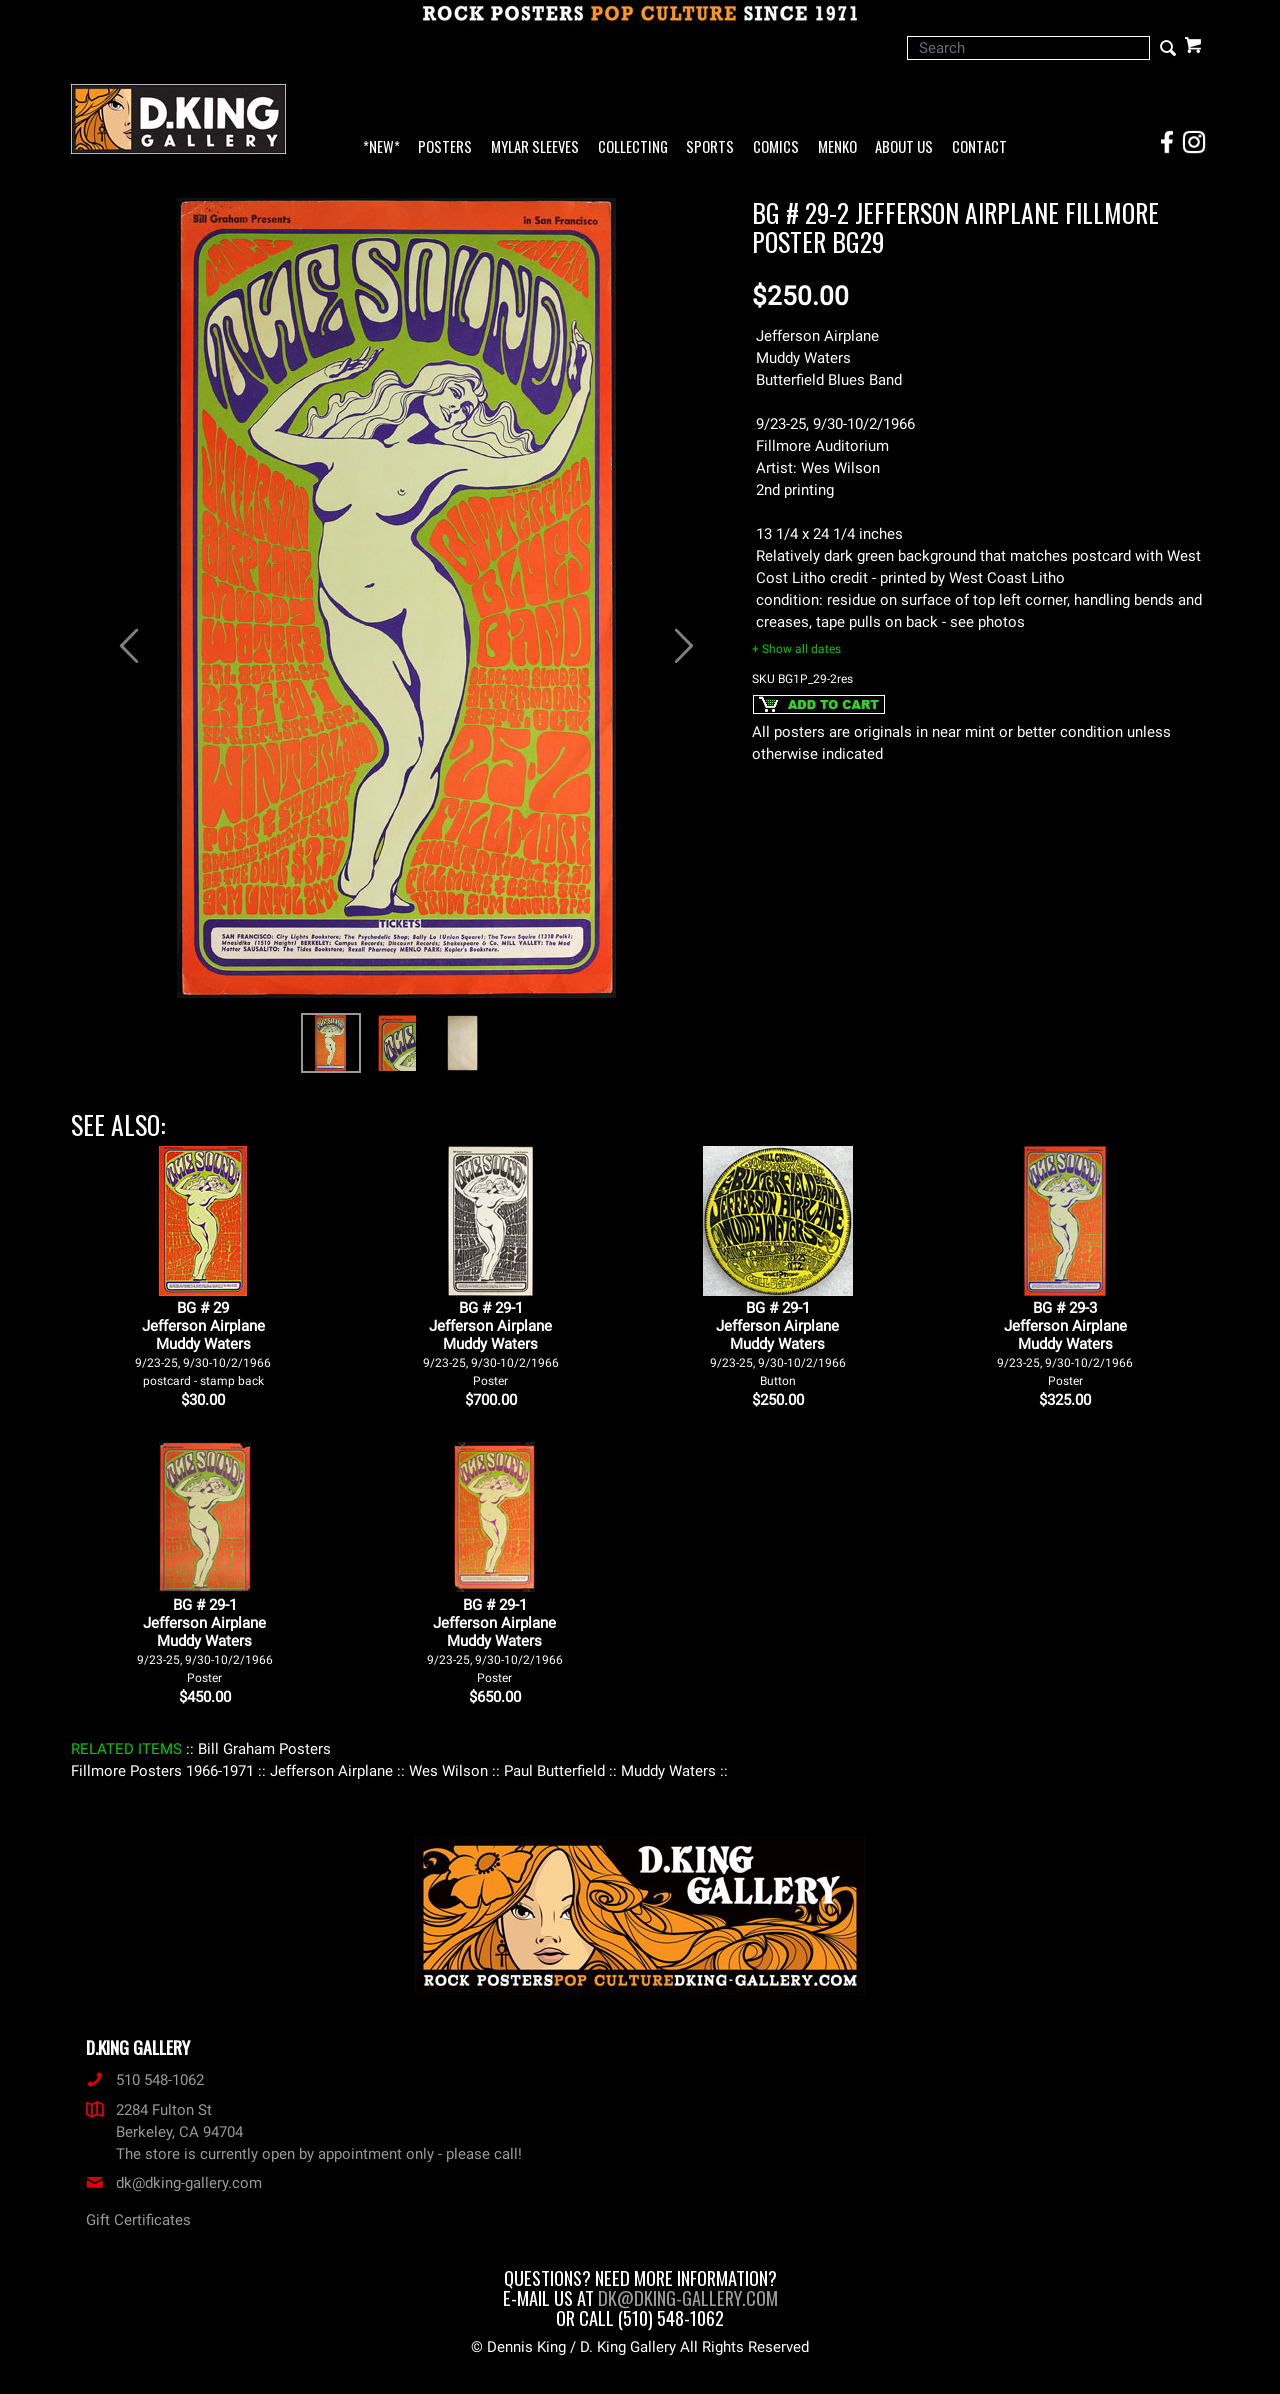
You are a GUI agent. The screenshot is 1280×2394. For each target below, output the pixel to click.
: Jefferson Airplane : (331, 1771)
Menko (837, 147)
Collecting (633, 147)
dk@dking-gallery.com (174, 2183)
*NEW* (381, 147)
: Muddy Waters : (668, 1771)
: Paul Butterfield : (554, 1771)
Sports (710, 147)
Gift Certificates (138, 2220)
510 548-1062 (145, 2080)
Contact (979, 147)
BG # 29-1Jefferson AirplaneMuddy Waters (491, 1343)
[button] (120, 635)
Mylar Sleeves (535, 147)
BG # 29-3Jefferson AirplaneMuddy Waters (1065, 1343)
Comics (776, 147)
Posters (445, 147)
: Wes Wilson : (448, 1771)
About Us (904, 147)
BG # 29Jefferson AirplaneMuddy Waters (203, 1343)
